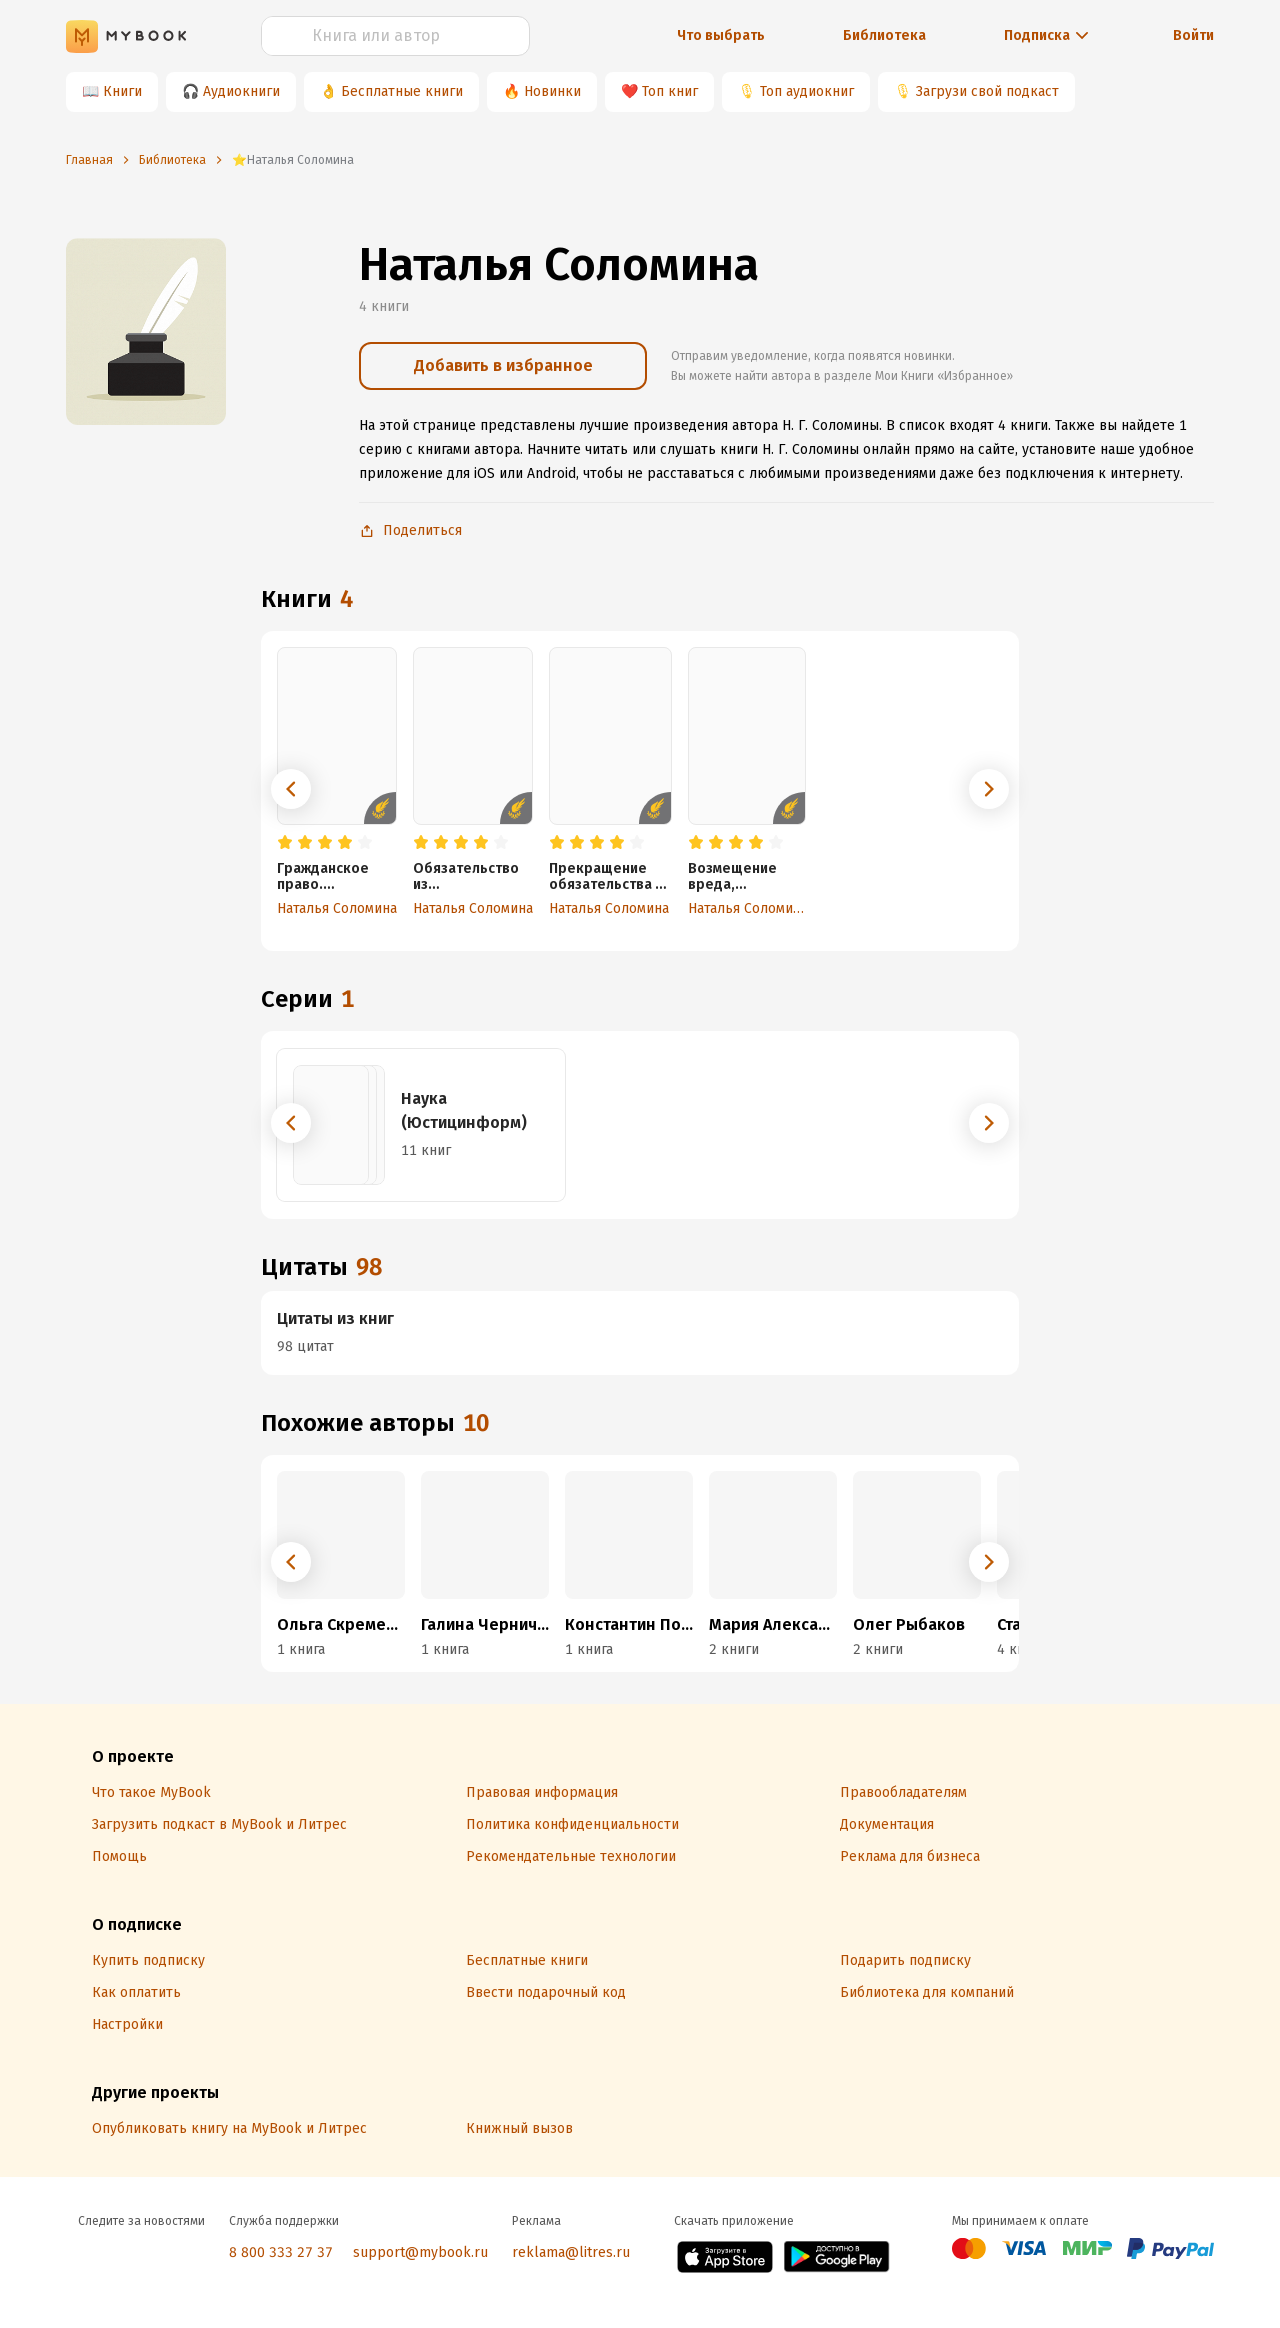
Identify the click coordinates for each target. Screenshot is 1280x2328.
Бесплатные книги (402, 91)
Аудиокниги (241, 91)
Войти (1193, 35)
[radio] (285, 843)
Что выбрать (721, 35)
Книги (122, 91)
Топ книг (670, 91)
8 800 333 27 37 (281, 2252)
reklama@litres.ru (571, 2252)
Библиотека (884, 35)
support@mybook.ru (420, 2252)
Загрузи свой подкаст (987, 91)
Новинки (552, 91)
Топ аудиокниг (807, 91)
